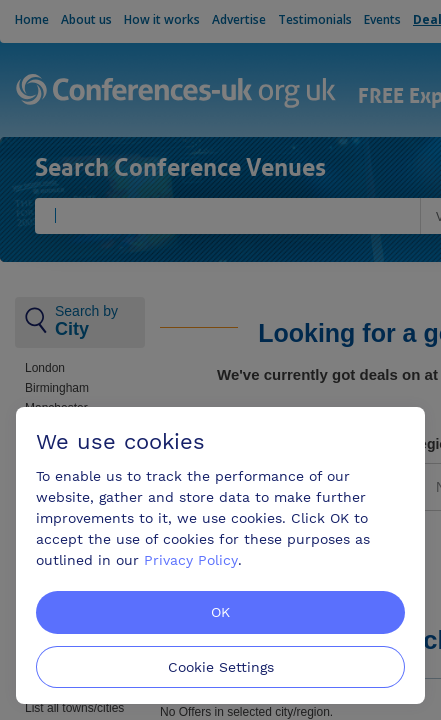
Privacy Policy (191, 560)
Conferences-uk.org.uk (176, 92)
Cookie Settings (221, 667)
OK (220, 612)
